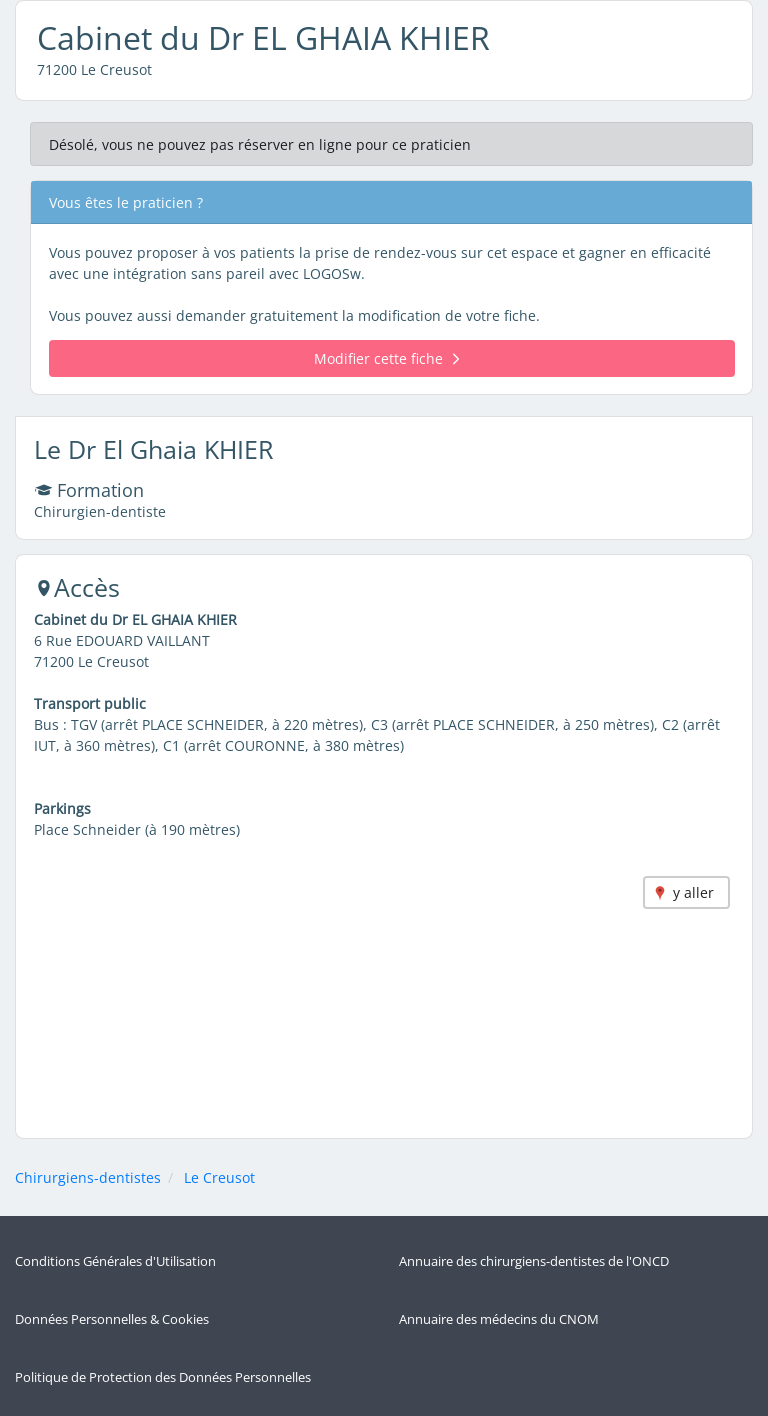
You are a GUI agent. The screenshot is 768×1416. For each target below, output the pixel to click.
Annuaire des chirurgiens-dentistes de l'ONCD (534, 1261)
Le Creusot (219, 1177)
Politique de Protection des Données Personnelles (163, 1377)
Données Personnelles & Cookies (112, 1319)
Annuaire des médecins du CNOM (499, 1319)
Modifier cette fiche (386, 358)
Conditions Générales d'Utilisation (115, 1261)
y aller (693, 892)
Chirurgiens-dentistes (88, 1177)
